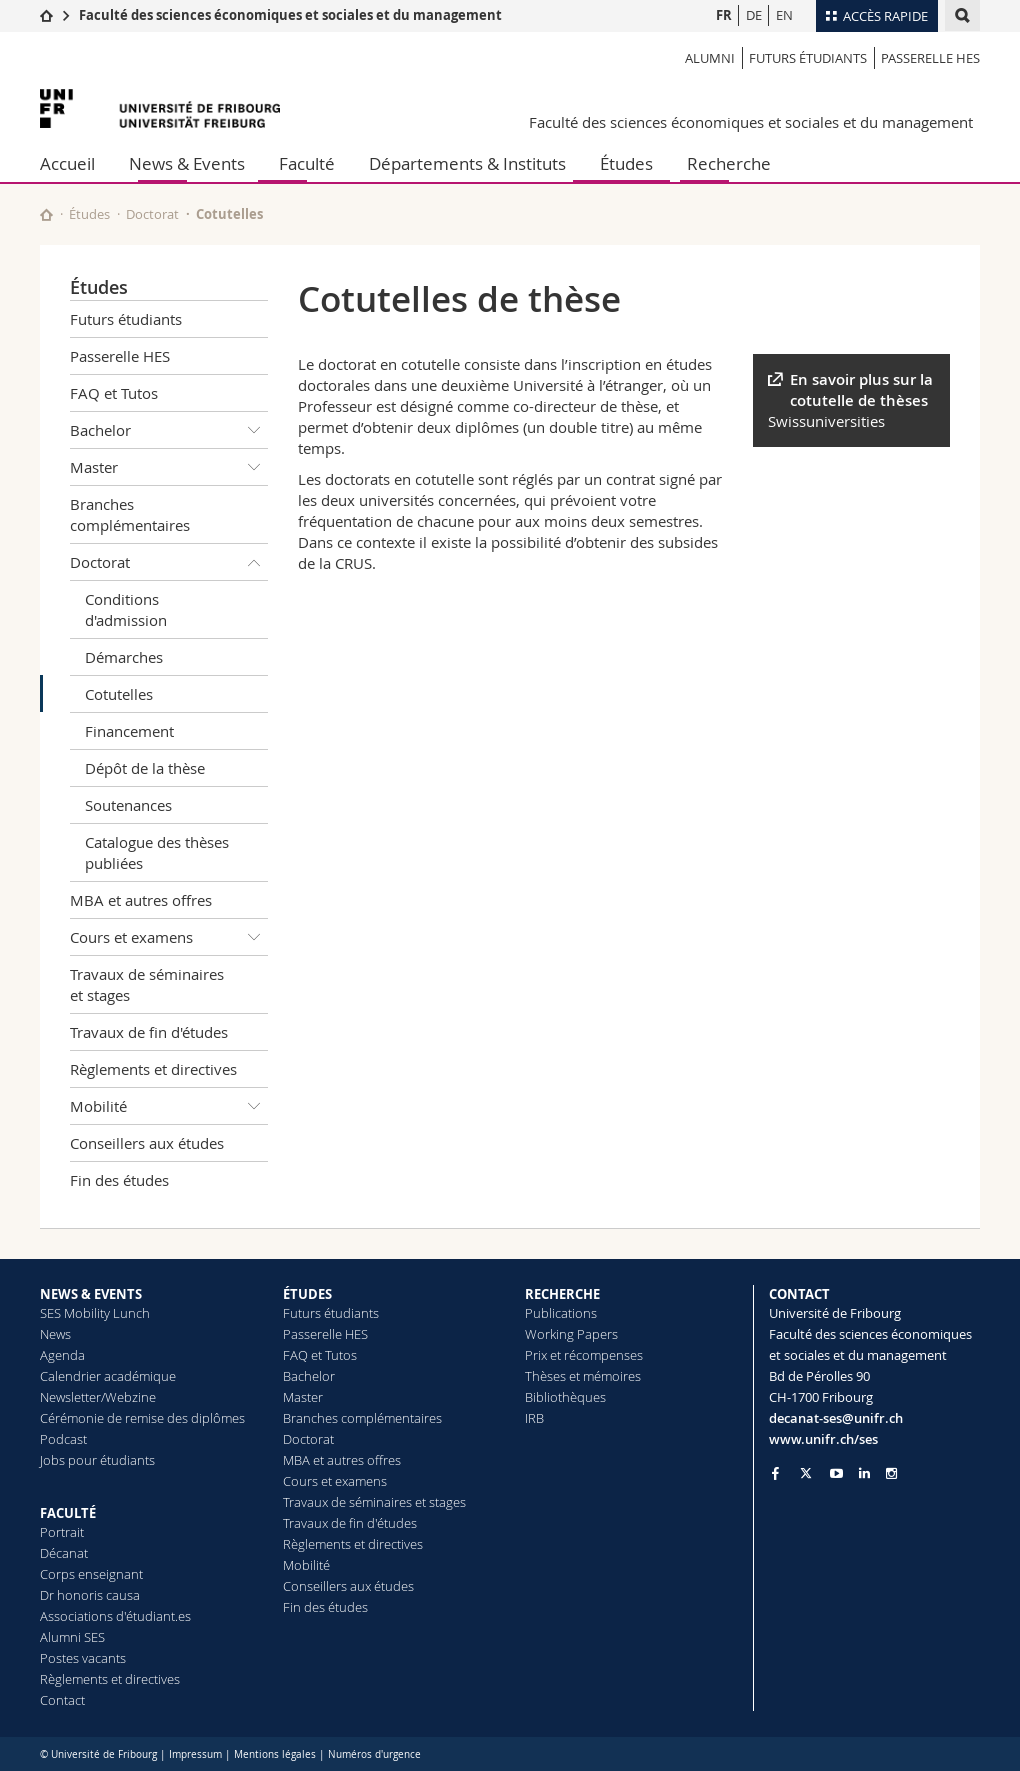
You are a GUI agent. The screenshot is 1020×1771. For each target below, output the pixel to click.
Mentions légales (275, 1754)
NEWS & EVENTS (91, 1294)
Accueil (67, 163)
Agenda (62, 1355)
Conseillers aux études (147, 1143)
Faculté (307, 163)
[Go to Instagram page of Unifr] (891, 1473)
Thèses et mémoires (583, 1376)
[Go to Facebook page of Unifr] (775, 1473)
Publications (561, 1313)
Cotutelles (119, 694)
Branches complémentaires (130, 514)
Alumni (710, 58)
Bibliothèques (565, 1397)
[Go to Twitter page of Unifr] (806, 1473)
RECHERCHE (562, 1294)
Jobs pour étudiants (97, 1460)
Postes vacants (83, 1658)
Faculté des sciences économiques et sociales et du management (290, 15)
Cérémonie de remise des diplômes (142, 1418)
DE (754, 15)
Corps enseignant (91, 1574)
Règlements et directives (153, 1069)
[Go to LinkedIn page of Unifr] (864, 1473)
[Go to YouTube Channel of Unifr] (836, 1473)
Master (169, 467)
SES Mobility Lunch (95, 1313)
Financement (129, 731)
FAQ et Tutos (114, 393)
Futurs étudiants (808, 58)
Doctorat (152, 214)
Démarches (124, 657)
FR (724, 15)
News (55, 1334)
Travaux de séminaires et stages (147, 984)
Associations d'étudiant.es (115, 1616)
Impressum (195, 1754)
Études (626, 163)
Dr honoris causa (90, 1595)
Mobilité (169, 1106)
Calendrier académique (108, 1376)
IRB (534, 1418)
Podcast (63, 1439)
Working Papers (571, 1334)
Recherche (729, 163)
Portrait (62, 1532)
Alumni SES (72, 1637)
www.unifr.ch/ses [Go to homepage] (823, 1439)
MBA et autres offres (141, 900)
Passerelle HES (930, 58)
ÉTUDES (307, 1294)
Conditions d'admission (126, 609)
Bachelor (169, 430)
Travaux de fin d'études (149, 1032)
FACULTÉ (68, 1513)
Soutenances (128, 805)
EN (784, 15)
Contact (62, 1700)
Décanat (64, 1553)
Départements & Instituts (467, 163)
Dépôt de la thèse (145, 768)
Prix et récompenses (584, 1355)
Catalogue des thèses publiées (157, 852)
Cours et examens (169, 937)
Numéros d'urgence (374, 1754)
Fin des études (119, 1180)
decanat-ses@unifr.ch (836, 1418)
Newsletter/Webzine (98, 1397)
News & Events (187, 163)
